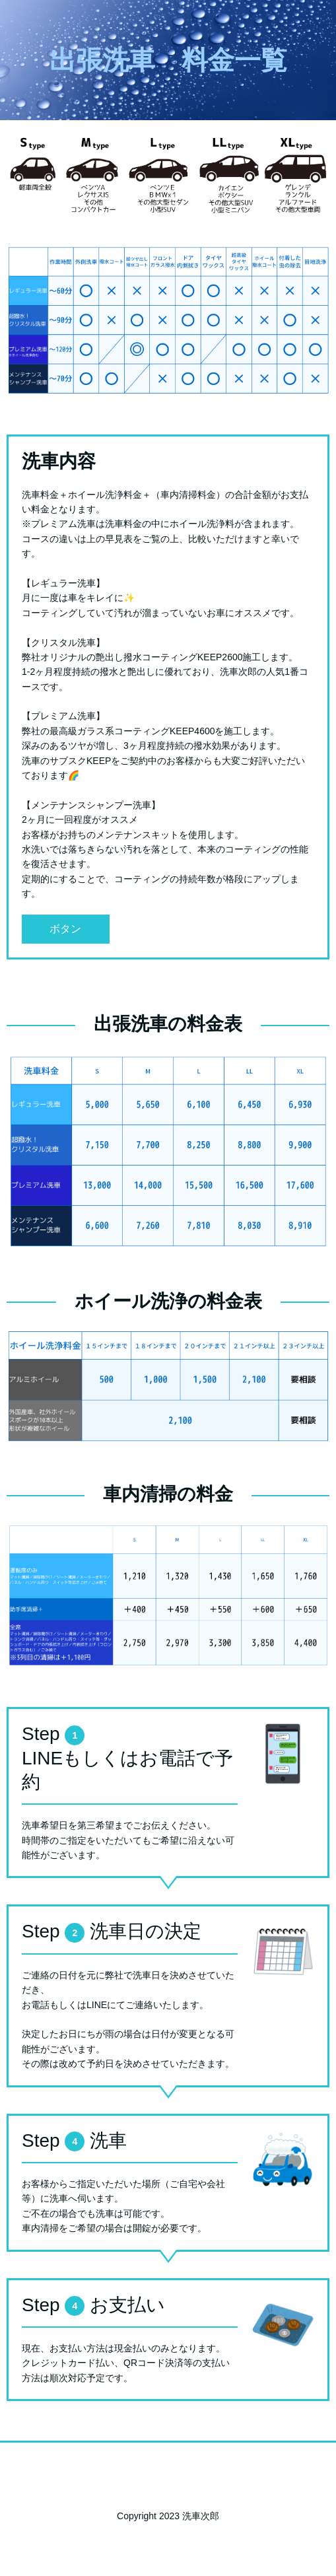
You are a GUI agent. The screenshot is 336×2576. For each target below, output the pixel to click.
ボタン (65, 928)
